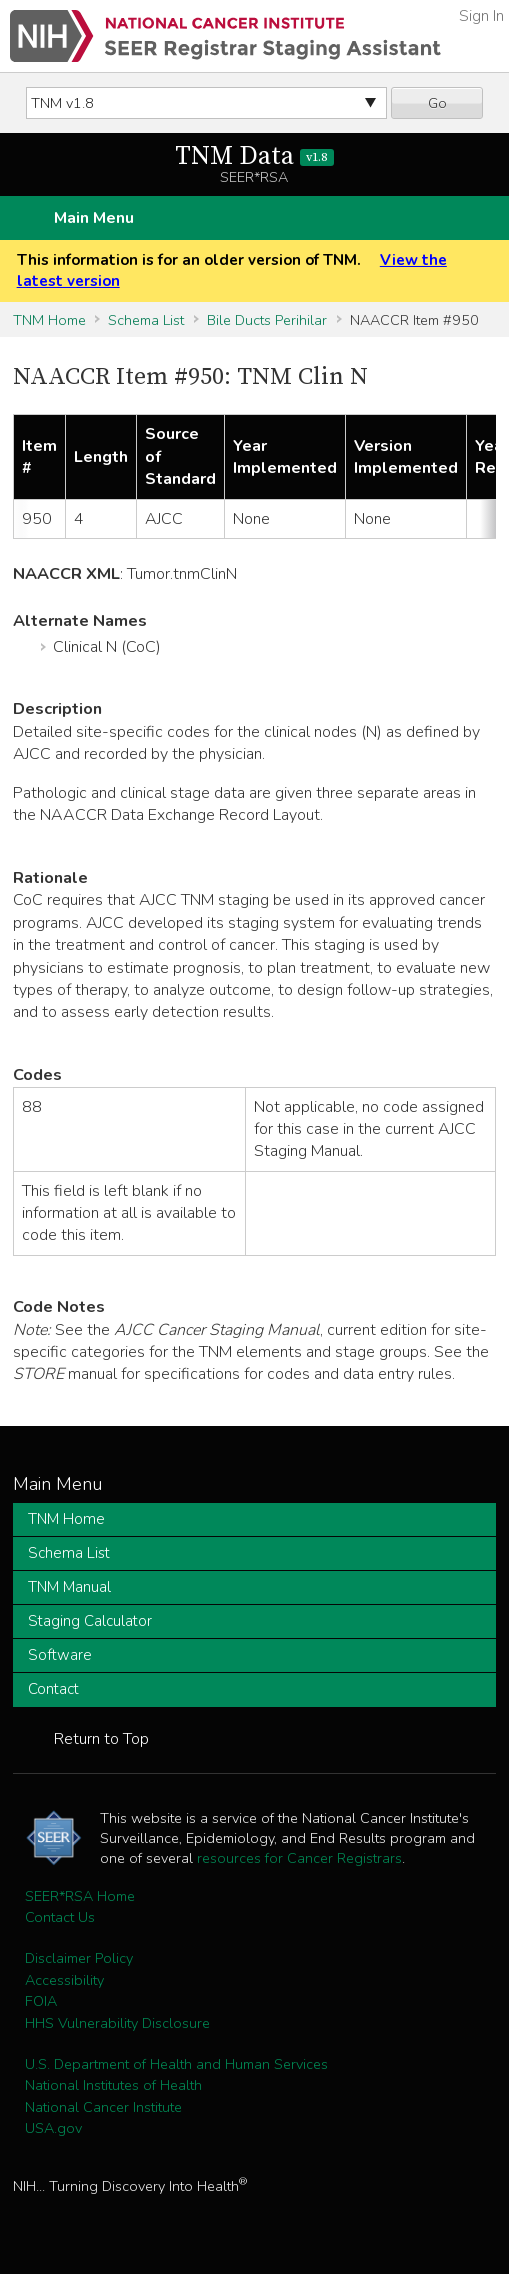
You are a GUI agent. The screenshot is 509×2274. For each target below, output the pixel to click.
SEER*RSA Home (80, 1896)
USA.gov (53, 2128)
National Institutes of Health (113, 2085)
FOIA (41, 2001)
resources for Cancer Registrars (299, 1858)
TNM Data (254, 156)
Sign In (481, 16)
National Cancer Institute (103, 2107)
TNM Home (49, 320)
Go (437, 103)
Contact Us (60, 1917)
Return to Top (101, 1739)
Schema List (146, 320)
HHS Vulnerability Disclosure (117, 2023)
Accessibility (64, 1980)
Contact (53, 1689)
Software (60, 1655)
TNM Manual (69, 1587)
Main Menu (94, 218)
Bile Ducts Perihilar (267, 320)
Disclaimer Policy (79, 1958)
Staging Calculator (90, 1621)
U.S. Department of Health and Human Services (176, 2064)
